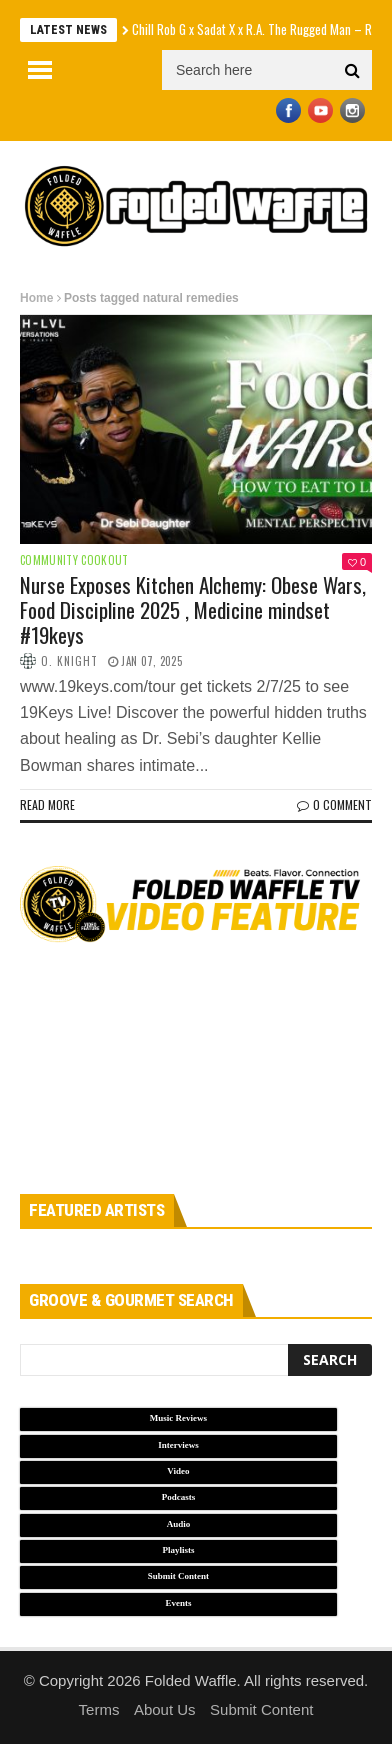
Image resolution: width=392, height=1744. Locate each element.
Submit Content (261, 1709)
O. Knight (69, 661)
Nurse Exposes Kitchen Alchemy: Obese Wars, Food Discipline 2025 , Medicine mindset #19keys (193, 609)
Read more (47, 804)
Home (36, 298)
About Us (165, 1709)
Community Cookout (74, 560)
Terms (99, 1709)
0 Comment (334, 804)
